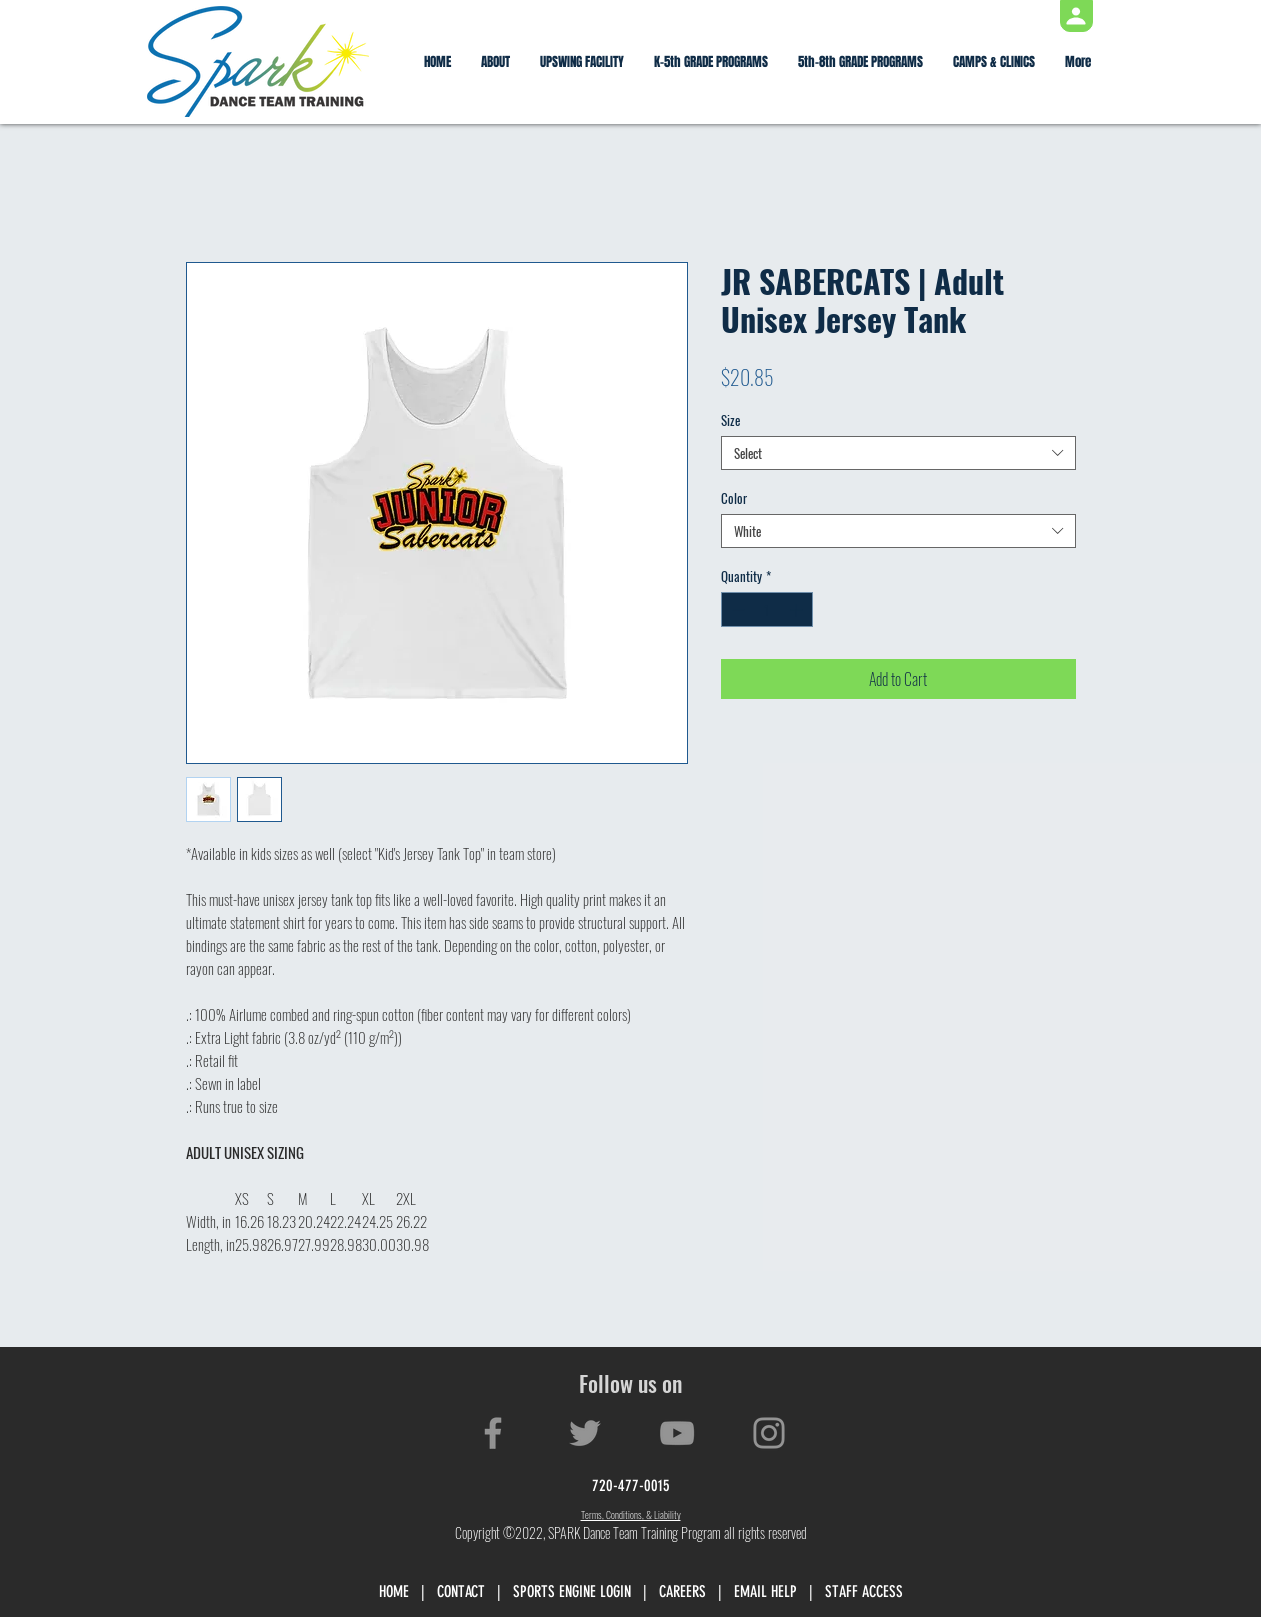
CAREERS (682, 1591)
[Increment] (798, 610)
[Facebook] (493, 1433)
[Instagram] (769, 1433)
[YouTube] (677, 1433)
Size (730, 420)
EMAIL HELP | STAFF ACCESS (818, 1591)
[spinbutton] (766, 610)
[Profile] (1076, 16)
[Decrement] (736, 610)
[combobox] (898, 453)
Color (734, 498)
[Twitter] (585, 1433)
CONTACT (461, 1591)
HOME (394, 1591)
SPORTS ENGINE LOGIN (572, 1591)
